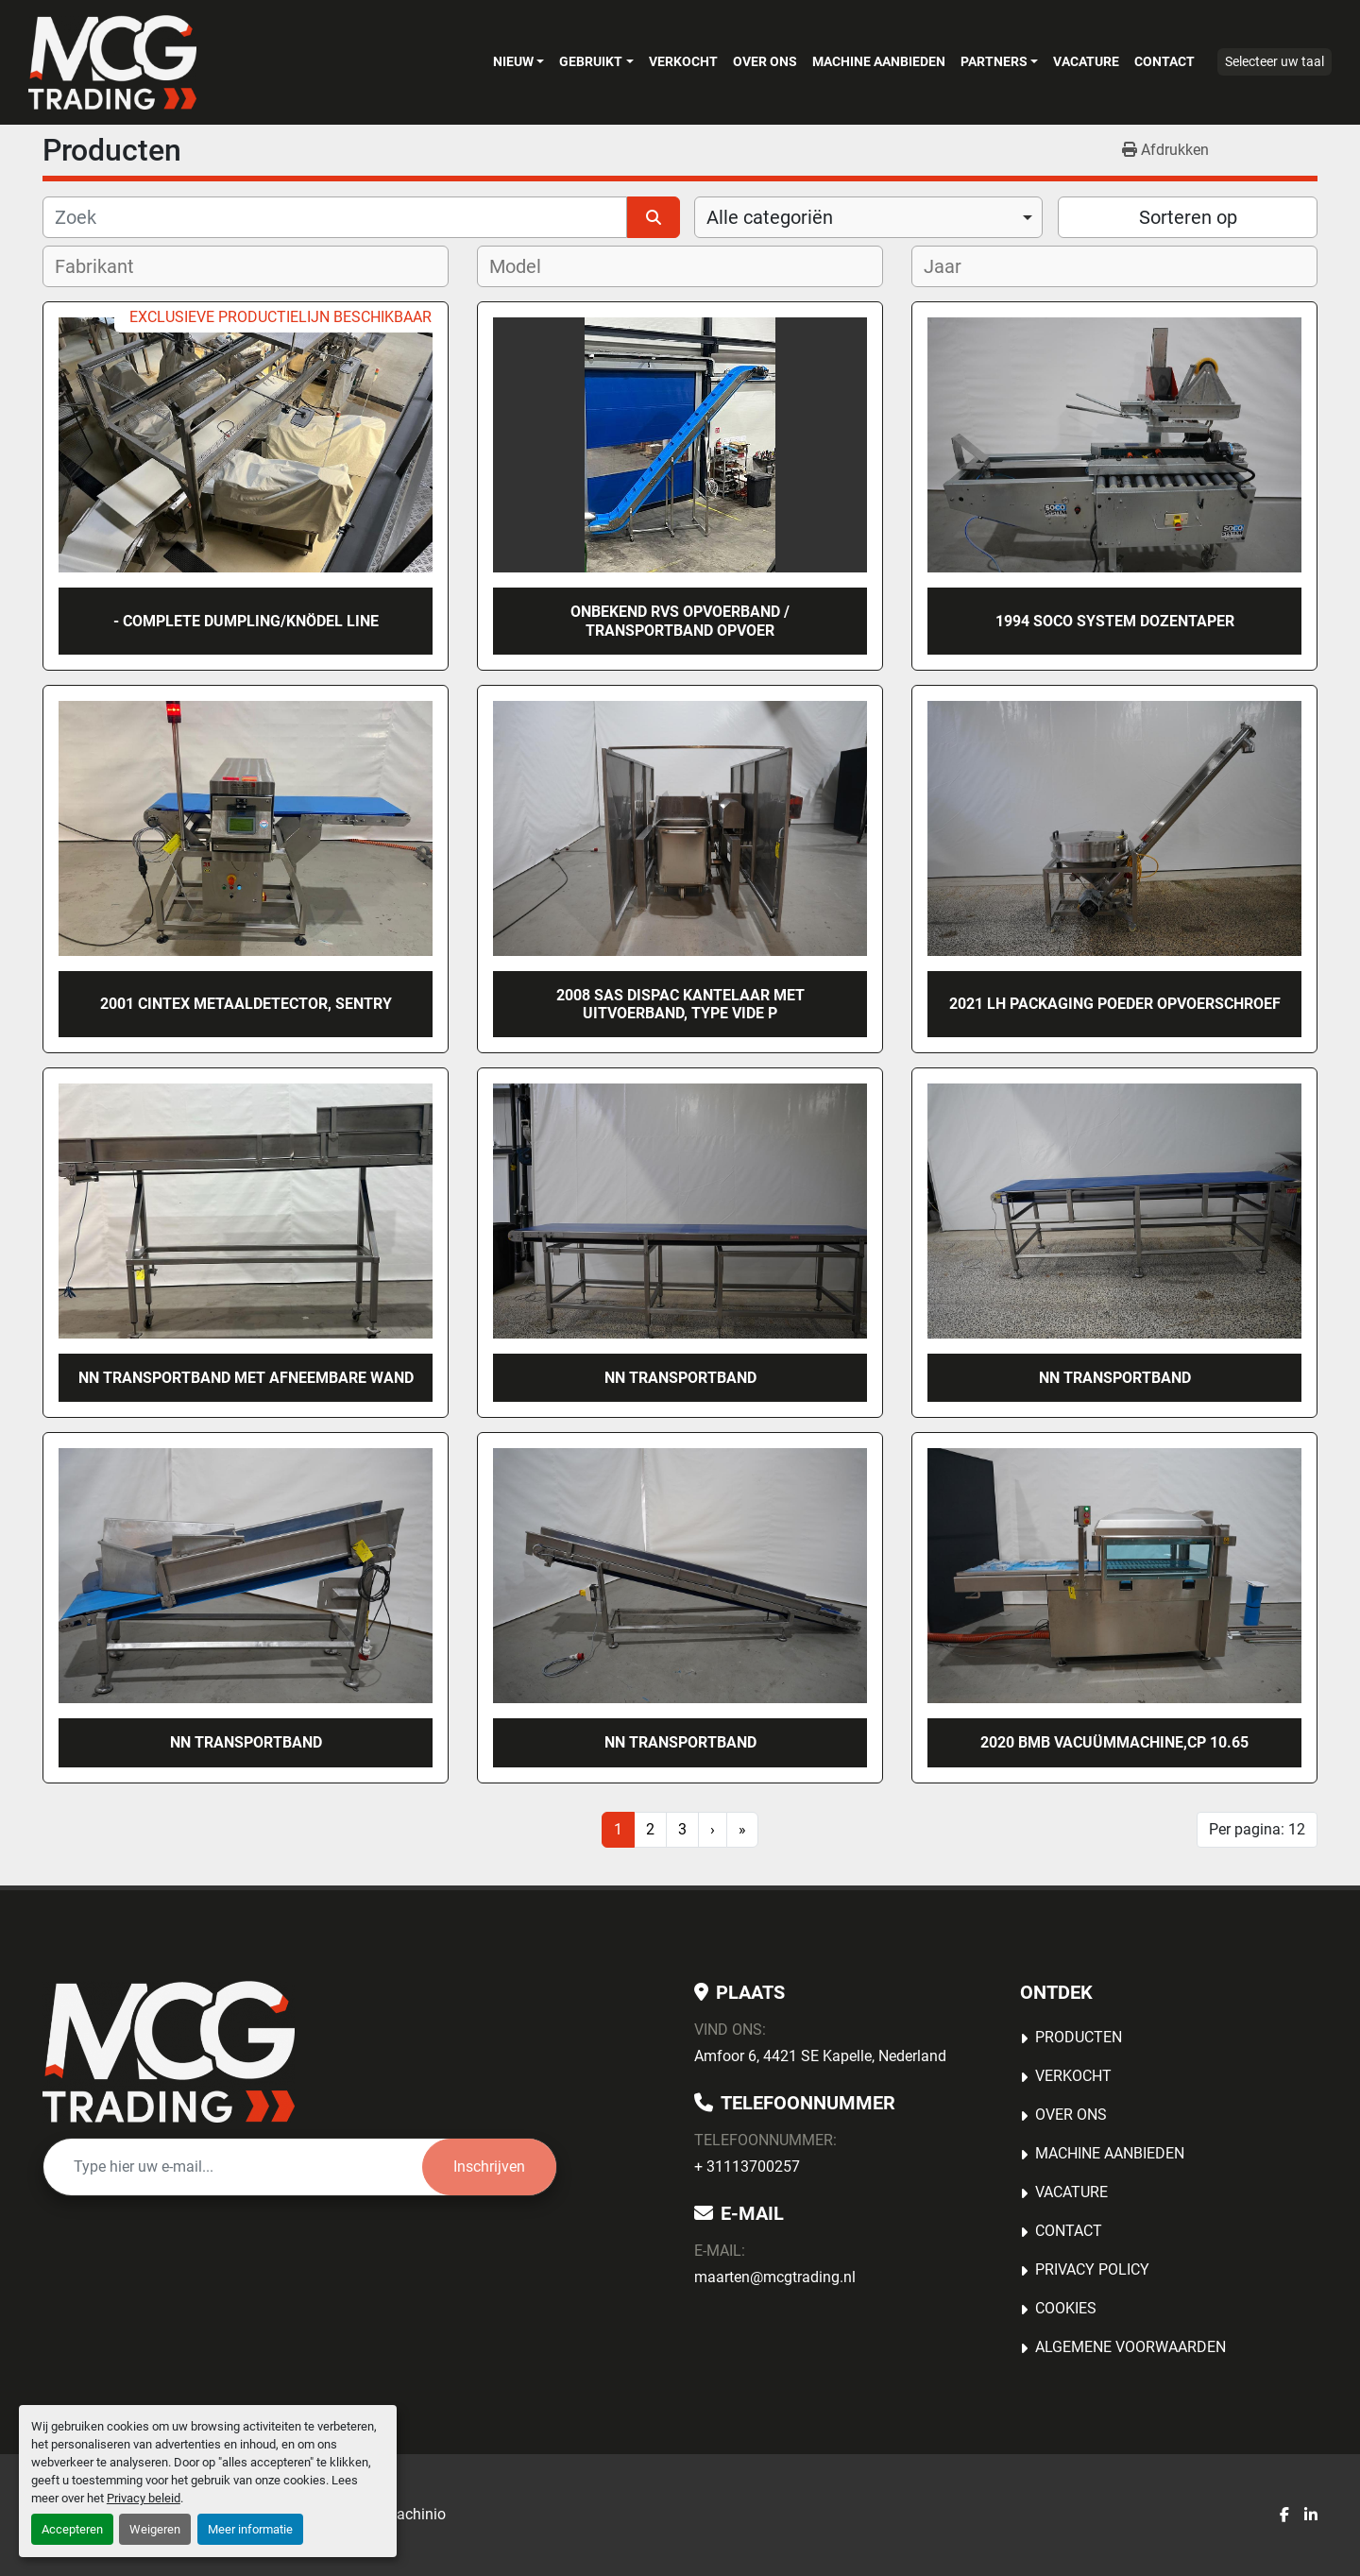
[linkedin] (1311, 2515)
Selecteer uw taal (1274, 61)
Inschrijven (489, 2166)
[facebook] (1284, 2515)
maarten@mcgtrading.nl (775, 2277)
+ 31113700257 (747, 2166)
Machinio (414, 2514)
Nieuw (513, 61)
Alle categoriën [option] (769, 217)
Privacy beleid (143, 2498)
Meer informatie (250, 2529)
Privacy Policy (1092, 2269)
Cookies (1065, 2308)
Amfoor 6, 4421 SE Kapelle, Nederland (820, 2056)
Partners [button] (994, 61)
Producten (1078, 2037)
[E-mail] (232, 2167)
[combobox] (868, 217)
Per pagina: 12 (1257, 1829)
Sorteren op (1188, 217)
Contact (1164, 61)
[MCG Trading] (168, 2052)
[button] (518, 61)
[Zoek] (334, 217)
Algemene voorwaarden (1130, 2347)
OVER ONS (765, 61)
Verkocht (683, 61)
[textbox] (107, 266)
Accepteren (72, 2529)
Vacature (1086, 61)
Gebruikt (590, 61)
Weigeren (154, 2529)
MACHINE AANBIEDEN (878, 61)
